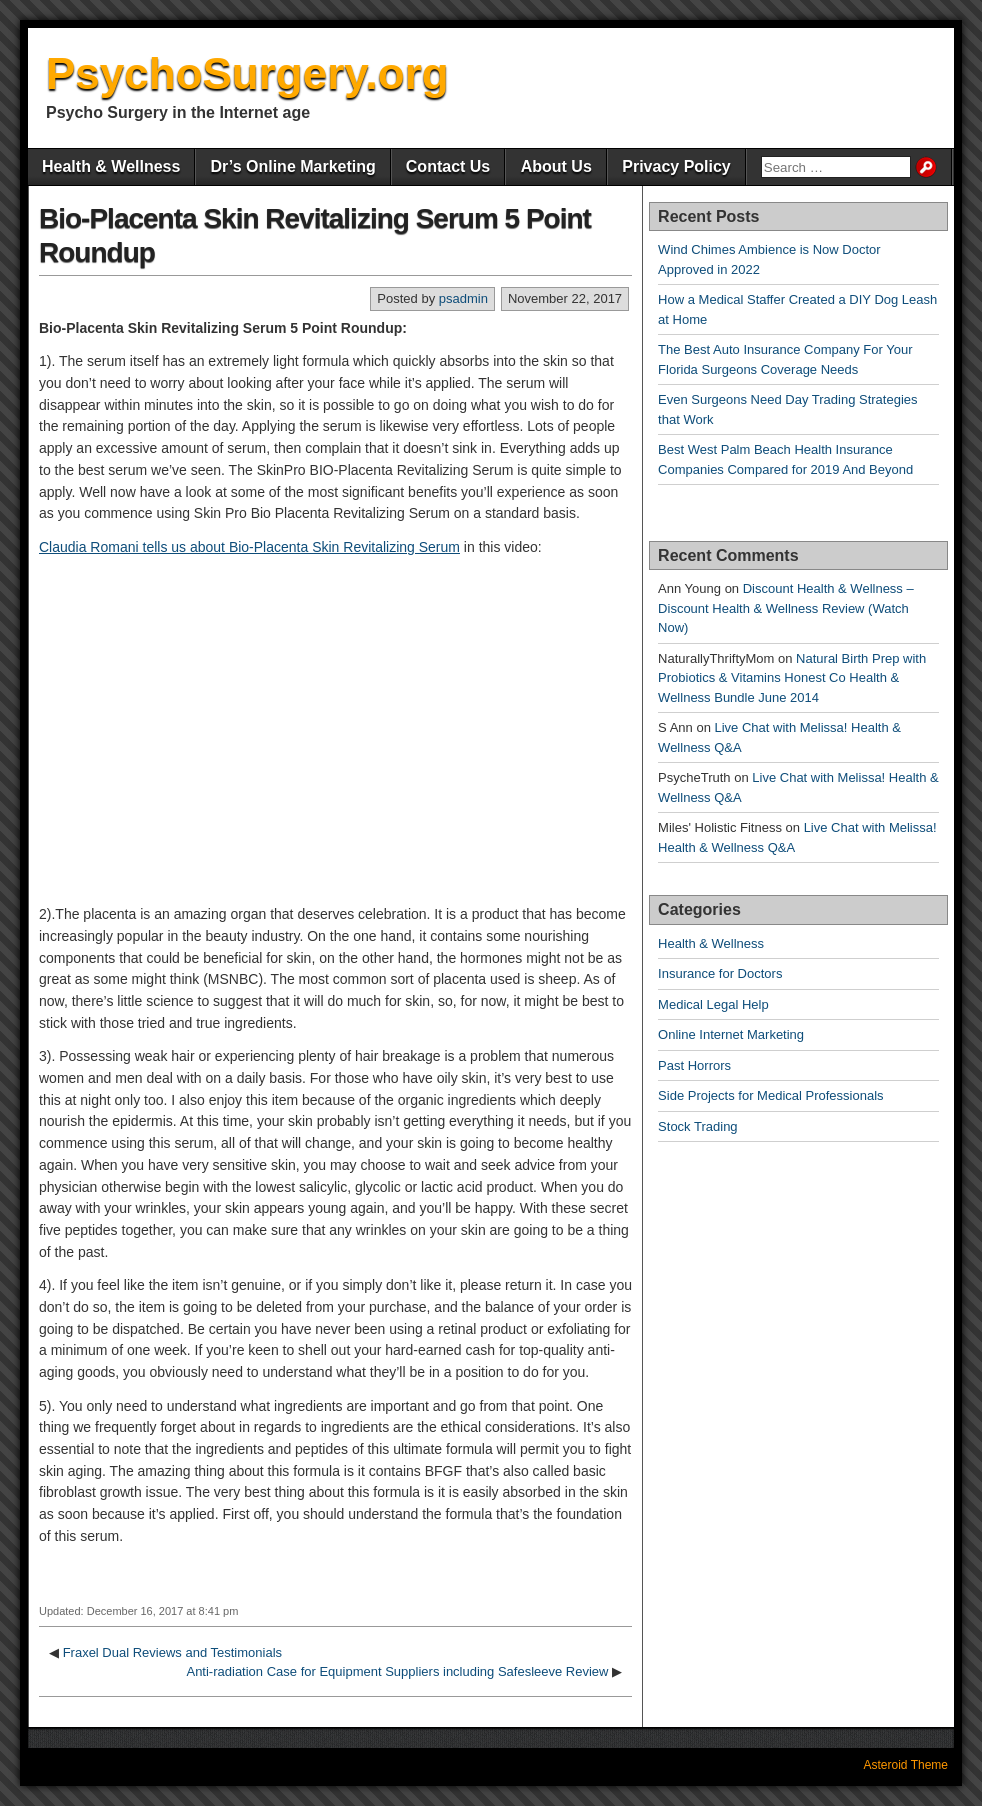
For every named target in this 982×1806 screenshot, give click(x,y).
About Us (556, 166)
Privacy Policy (676, 166)
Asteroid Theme (906, 1765)
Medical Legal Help (713, 1004)
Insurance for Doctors (720, 973)
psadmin (463, 298)
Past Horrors (694, 1065)
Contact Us (448, 166)
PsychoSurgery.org (247, 73)
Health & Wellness (111, 166)
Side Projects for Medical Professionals (770, 1095)
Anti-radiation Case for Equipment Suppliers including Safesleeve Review (397, 1671)
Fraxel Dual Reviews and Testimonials (172, 1652)
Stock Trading (698, 1126)
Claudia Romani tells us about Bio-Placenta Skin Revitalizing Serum (249, 547)
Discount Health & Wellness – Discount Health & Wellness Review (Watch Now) (786, 608)
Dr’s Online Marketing (292, 166)
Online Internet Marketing (731, 1034)
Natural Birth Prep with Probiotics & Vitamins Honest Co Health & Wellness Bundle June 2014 (792, 678)
